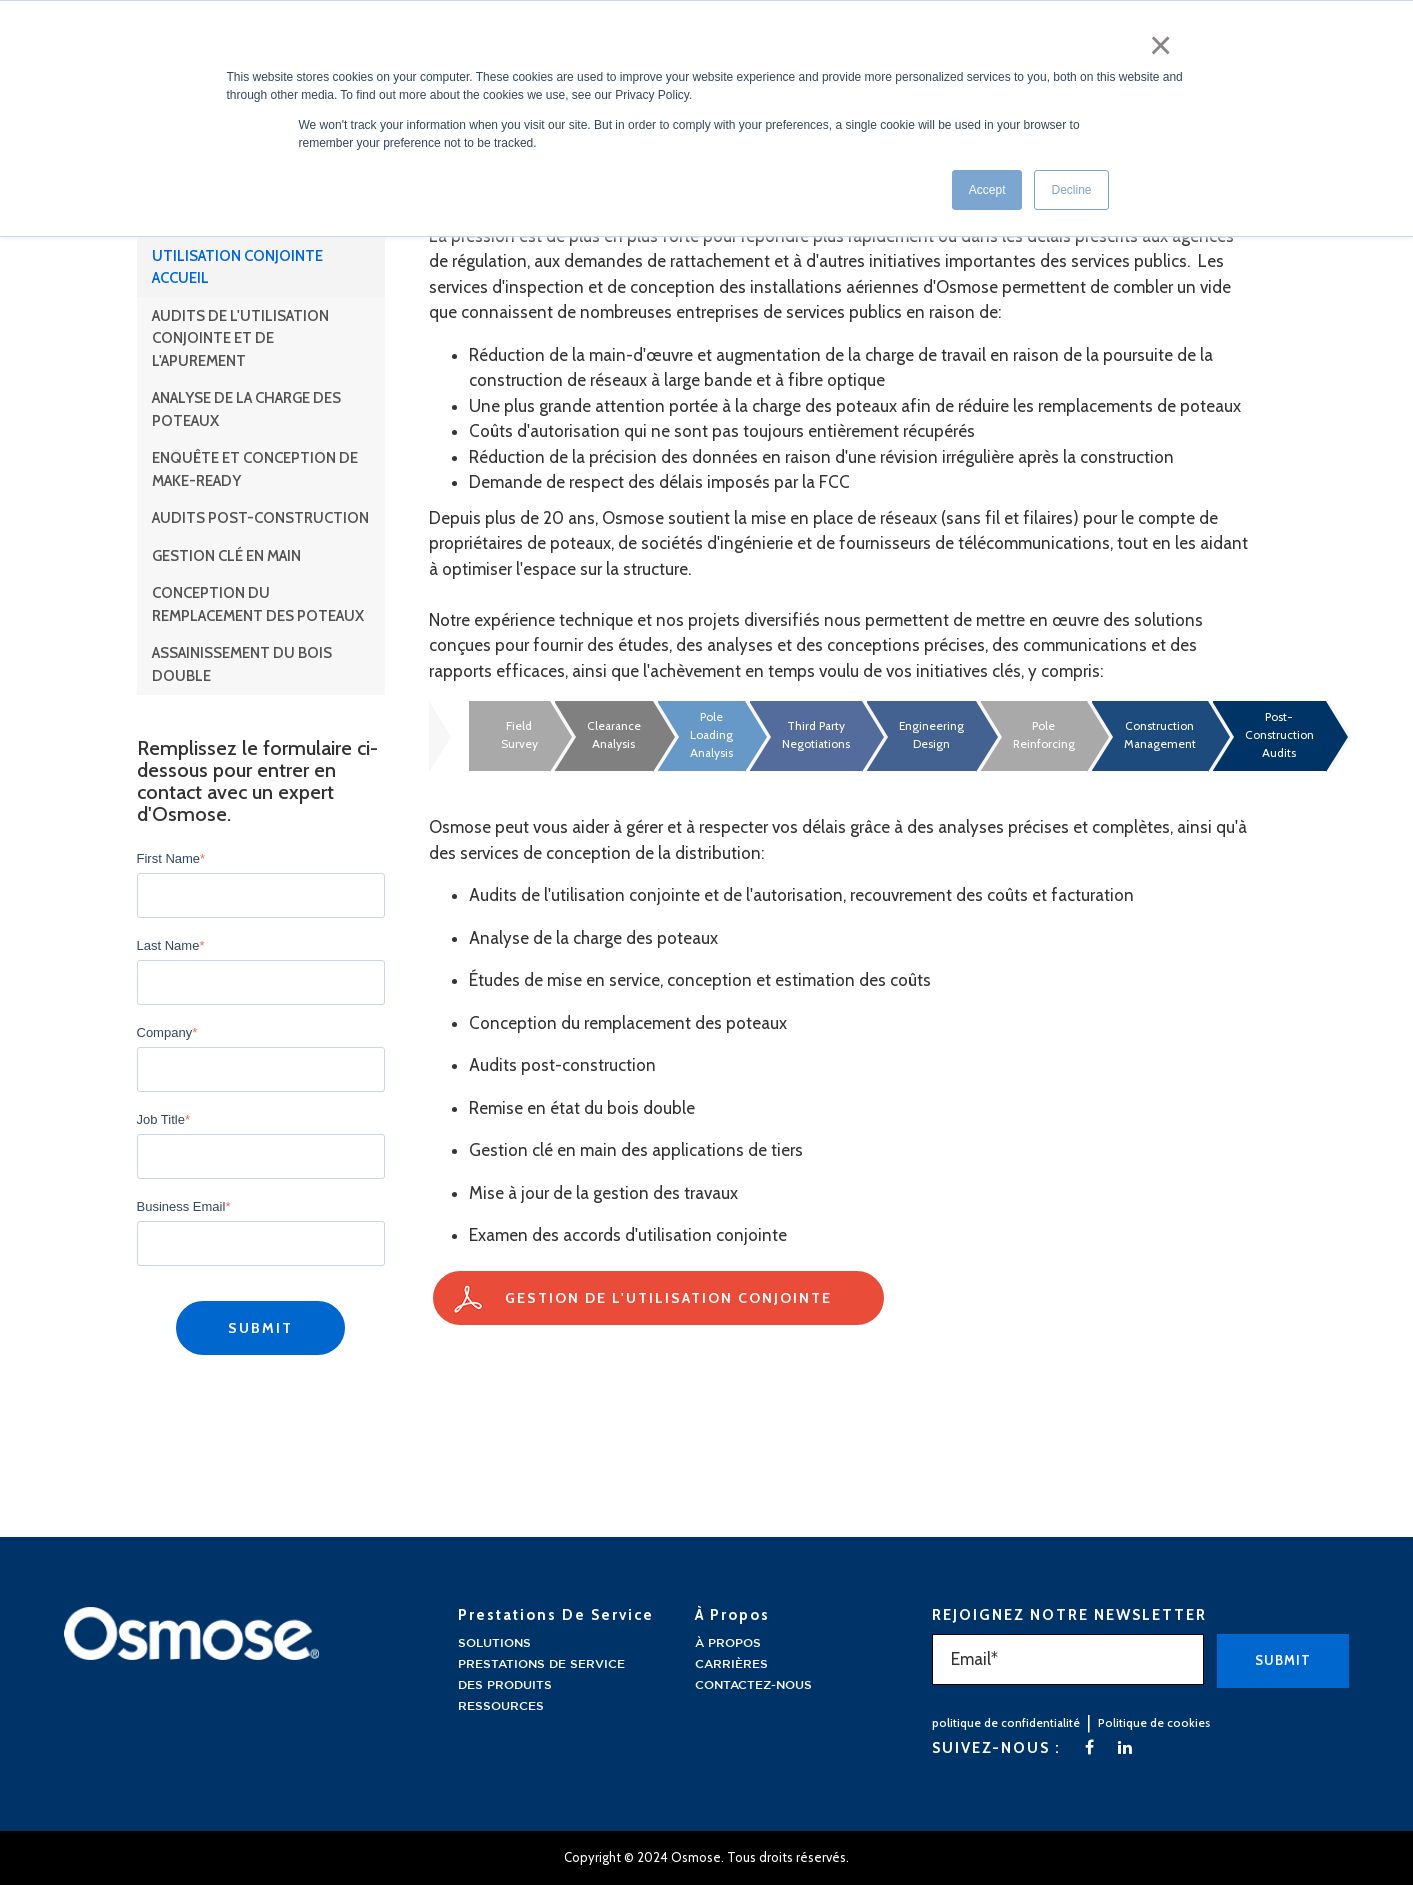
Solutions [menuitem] (494, 1643)
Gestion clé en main (226, 556)
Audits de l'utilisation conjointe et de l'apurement (240, 338)
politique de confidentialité (1006, 1722)
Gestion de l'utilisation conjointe (668, 1298)
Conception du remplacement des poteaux (258, 604)
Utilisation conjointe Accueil (237, 267)
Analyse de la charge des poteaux (246, 409)
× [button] (1165, 38)
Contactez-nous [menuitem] (753, 1685)
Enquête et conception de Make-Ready (255, 469)
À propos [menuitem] (728, 1643)
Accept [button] (987, 179)
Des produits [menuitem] (505, 1685)
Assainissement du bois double (242, 664)
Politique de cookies (1154, 1722)
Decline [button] (1071, 179)
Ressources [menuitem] (501, 1706)
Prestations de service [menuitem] (541, 1664)
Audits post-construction (260, 518)
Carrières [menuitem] (731, 1664)
